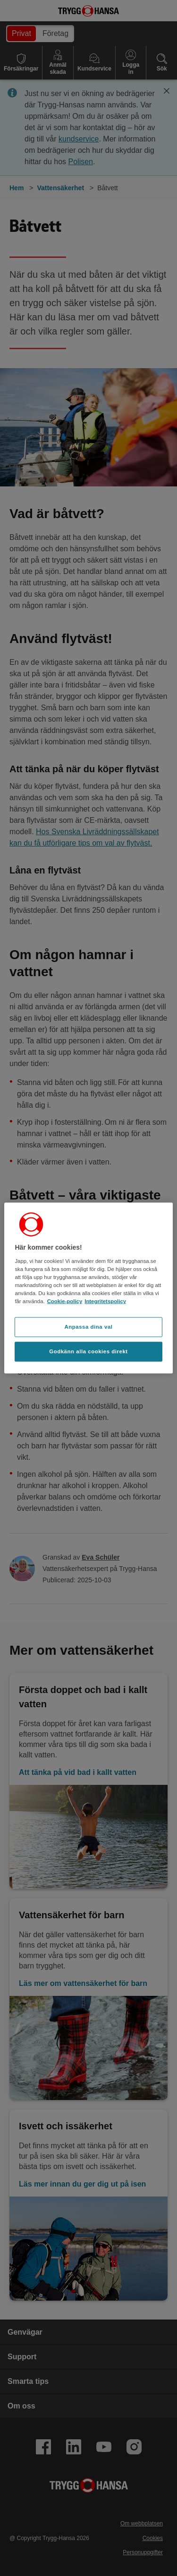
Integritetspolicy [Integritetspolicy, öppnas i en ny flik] (105, 1301)
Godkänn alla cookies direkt (88, 1351)
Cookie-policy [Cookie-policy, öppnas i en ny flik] (65, 1301)
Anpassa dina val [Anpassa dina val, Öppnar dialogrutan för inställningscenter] (88, 1327)
